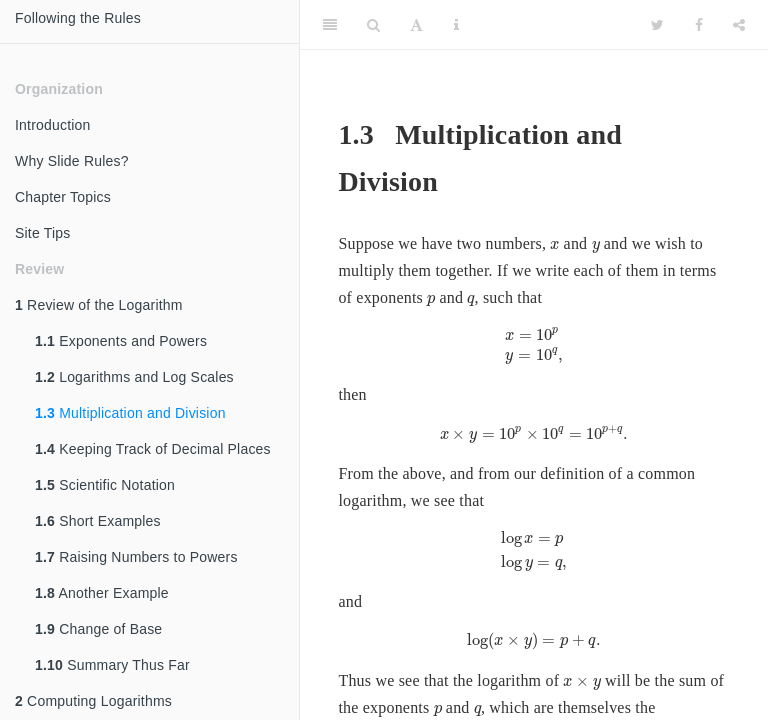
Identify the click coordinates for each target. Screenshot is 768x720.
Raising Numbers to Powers (136, 557)
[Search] (373, 25)
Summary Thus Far (112, 665)
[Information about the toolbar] (456, 25)
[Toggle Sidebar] (330, 25)
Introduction (53, 125)
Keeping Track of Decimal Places (153, 449)
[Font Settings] (416, 25)
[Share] (739, 25)
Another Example (102, 593)
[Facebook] (699, 25)
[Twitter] (657, 25)
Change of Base (98, 629)
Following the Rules (78, 18)
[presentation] (554, 245)
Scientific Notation (105, 485)
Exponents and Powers (121, 341)
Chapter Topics (63, 197)
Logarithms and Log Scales (134, 377)
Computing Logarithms (93, 701)
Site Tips (43, 233)
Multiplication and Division (130, 413)
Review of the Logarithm (99, 305)
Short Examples (98, 521)
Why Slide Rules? (72, 161)
